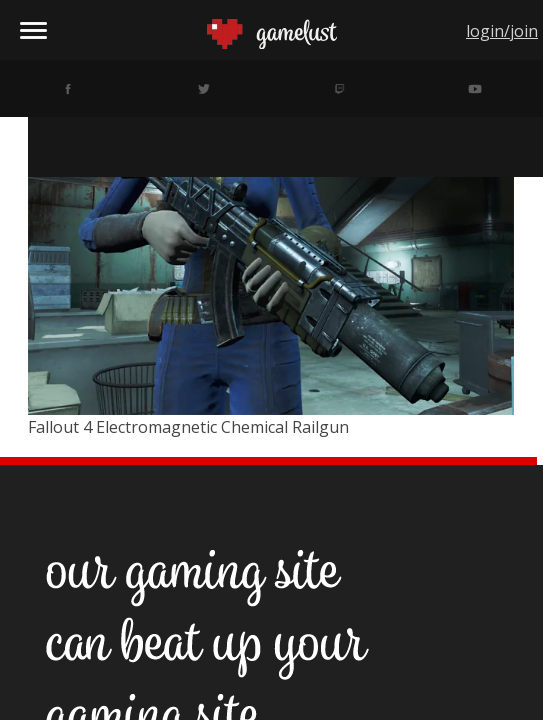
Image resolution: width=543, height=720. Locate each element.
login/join (502, 31)
